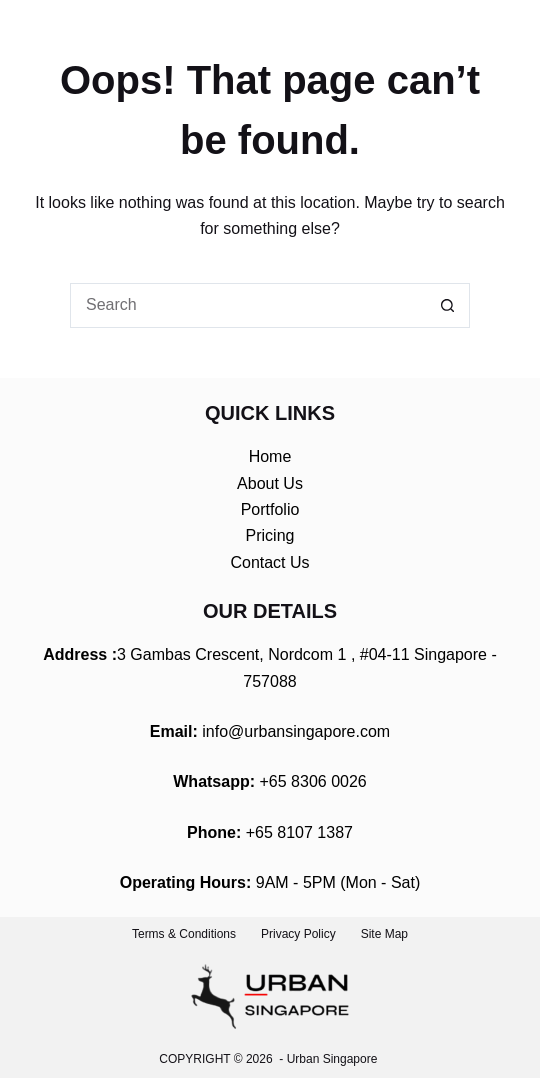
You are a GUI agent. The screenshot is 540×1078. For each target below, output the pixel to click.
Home (270, 456)
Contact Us (269, 562)
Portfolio (270, 509)
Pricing (270, 535)
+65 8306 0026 (313, 781)
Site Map (384, 934)
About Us (270, 483)
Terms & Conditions (184, 934)
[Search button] (447, 305)
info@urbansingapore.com (296, 731)
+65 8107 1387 (299, 832)
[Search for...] (247, 305)
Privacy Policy (298, 934)
